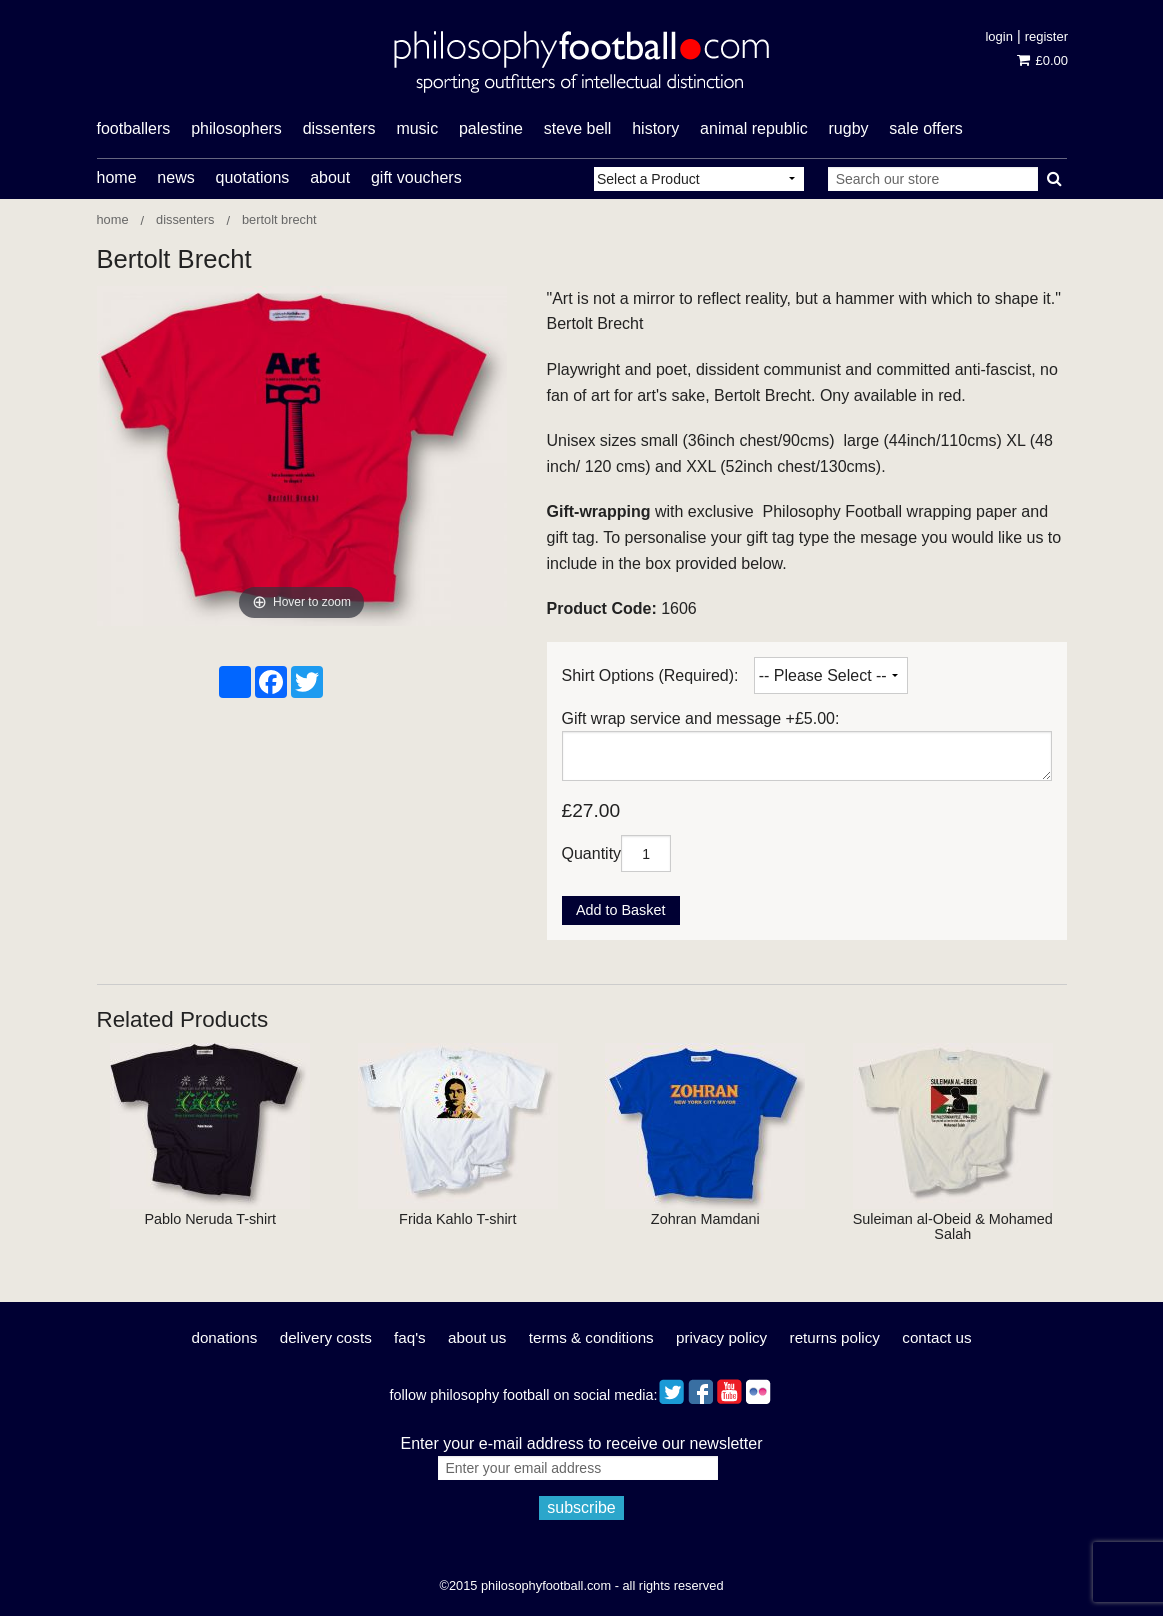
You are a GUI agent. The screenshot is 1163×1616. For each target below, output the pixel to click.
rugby (849, 128)
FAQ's (410, 1337)
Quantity (592, 853)
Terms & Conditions (591, 1337)
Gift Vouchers (416, 177)
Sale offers (926, 128)
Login (998, 36)
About (330, 177)
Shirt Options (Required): (650, 675)
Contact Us (936, 1337)
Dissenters (185, 219)
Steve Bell (578, 128)
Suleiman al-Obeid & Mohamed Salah (953, 1226)
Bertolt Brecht (279, 219)
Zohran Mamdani (705, 1219)
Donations (224, 1337)
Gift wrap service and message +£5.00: (701, 718)
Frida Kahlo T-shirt (457, 1219)
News (175, 177)
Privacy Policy (721, 1337)
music (417, 128)
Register (1046, 36)
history (655, 128)
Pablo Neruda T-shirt (210, 1219)
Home (117, 177)
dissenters (339, 128)
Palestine (491, 128)
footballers (134, 128)
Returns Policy (835, 1337)
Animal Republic (754, 128)
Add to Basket (621, 910)
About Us (477, 1337)
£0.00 (1042, 60)
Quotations (252, 177)
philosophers (236, 128)
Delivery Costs (326, 1337)
